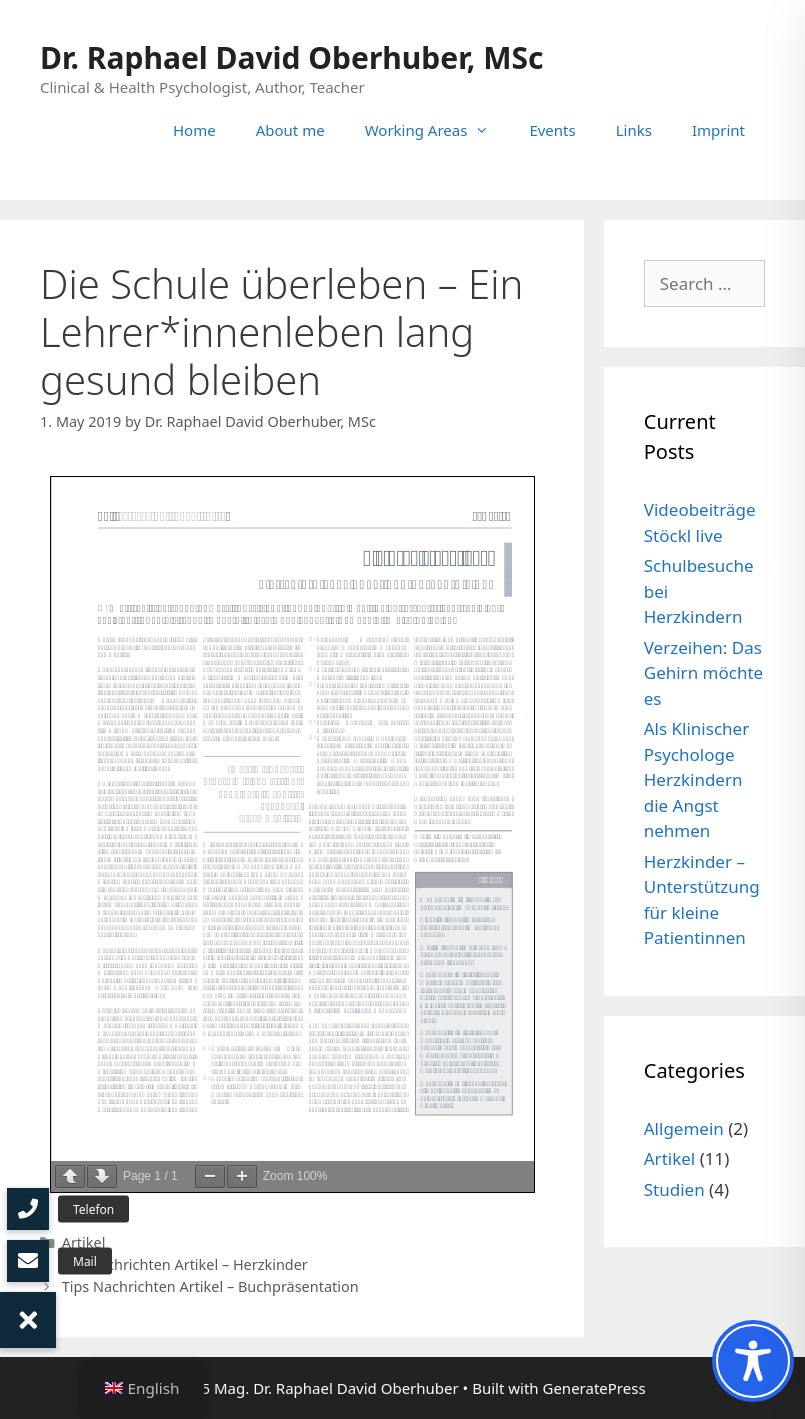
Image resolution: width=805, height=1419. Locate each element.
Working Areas (437, 130)
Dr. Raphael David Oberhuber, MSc (291, 57)
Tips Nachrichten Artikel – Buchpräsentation (210, 1286)
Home (194, 130)
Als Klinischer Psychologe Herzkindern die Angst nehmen (696, 779)
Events (552, 130)
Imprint (718, 130)
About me (290, 130)
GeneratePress (593, 1388)
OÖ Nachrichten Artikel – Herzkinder (185, 1264)
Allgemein (684, 1128)
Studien (674, 1189)
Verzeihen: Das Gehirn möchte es (703, 673)
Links (634, 130)
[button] (28, 1320)
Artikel (84, 1242)
